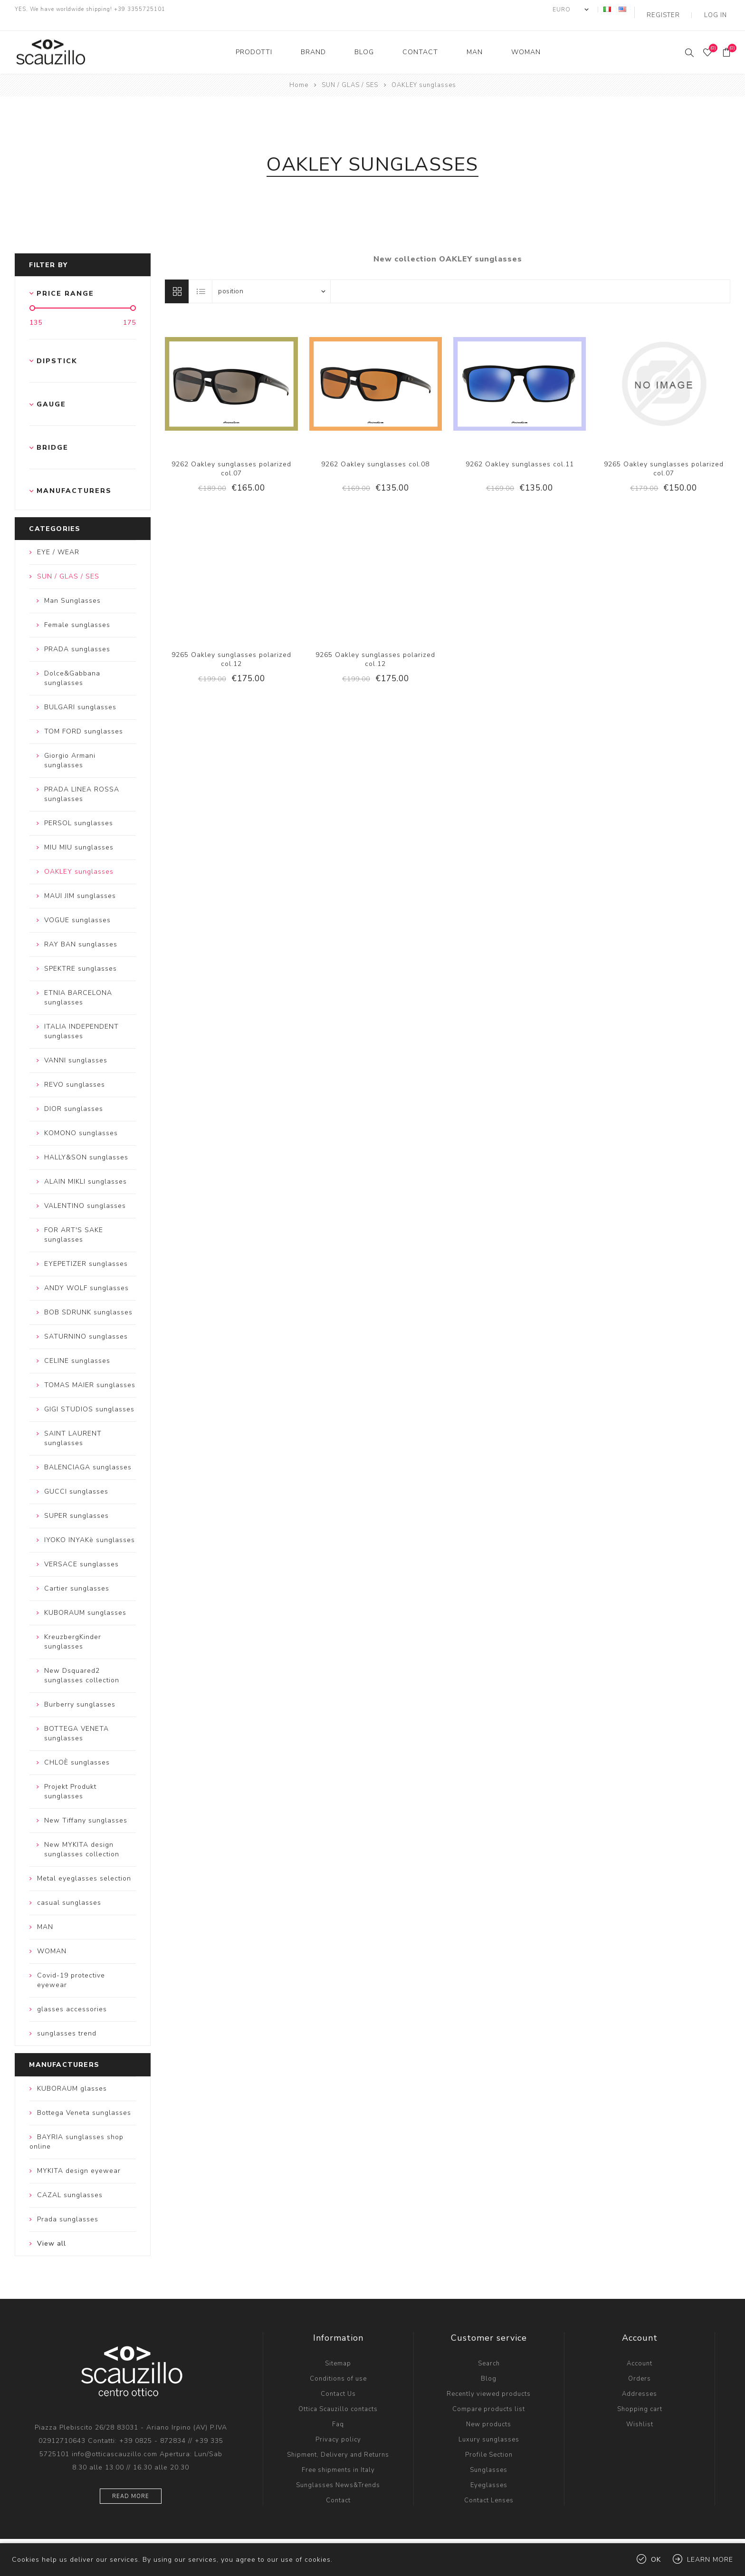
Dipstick (57, 349)
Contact (338, 2489)
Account (639, 2352)
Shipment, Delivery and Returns (338, 2443)
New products (488, 2413)
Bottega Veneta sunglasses (84, 2101)
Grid (177, 280)
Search (489, 2352)
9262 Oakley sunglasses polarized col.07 (231, 457)
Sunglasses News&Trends (338, 2474)
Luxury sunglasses (488, 2428)
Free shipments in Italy (338, 2458)
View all (51, 2232)
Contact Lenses (489, 2489)
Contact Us (338, 2382)
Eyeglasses (488, 2474)
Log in (719, 9)
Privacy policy (338, 2428)
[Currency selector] (588, 9)
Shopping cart (639, 2397)
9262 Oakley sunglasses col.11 (520, 452)
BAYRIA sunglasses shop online (76, 2130)
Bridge (52, 436)
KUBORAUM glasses (72, 2077)
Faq (338, 2413)
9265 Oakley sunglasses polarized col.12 (231, 648)
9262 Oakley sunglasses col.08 (375, 452)
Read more (130, 2485)
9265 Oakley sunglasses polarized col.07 (664, 457)
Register (676, 9)
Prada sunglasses (67, 2207)
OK (656, 2559)
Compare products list (488, 2397)
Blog (489, 2367)
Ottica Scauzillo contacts (338, 2397)
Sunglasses (488, 2458)
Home (298, 73)
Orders (639, 2367)
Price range (65, 282)
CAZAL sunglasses (70, 2183)
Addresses (639, 2382)
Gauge (51, 392)
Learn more (710, 2559)
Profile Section (489, 2443)
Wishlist (639, 2413)
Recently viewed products (489, 2382)
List (201, 280)
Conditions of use (338, 2367)
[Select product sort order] (271, 280)
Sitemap (338, 2352)
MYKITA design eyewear (79, 2159)
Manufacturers (74, 479)
